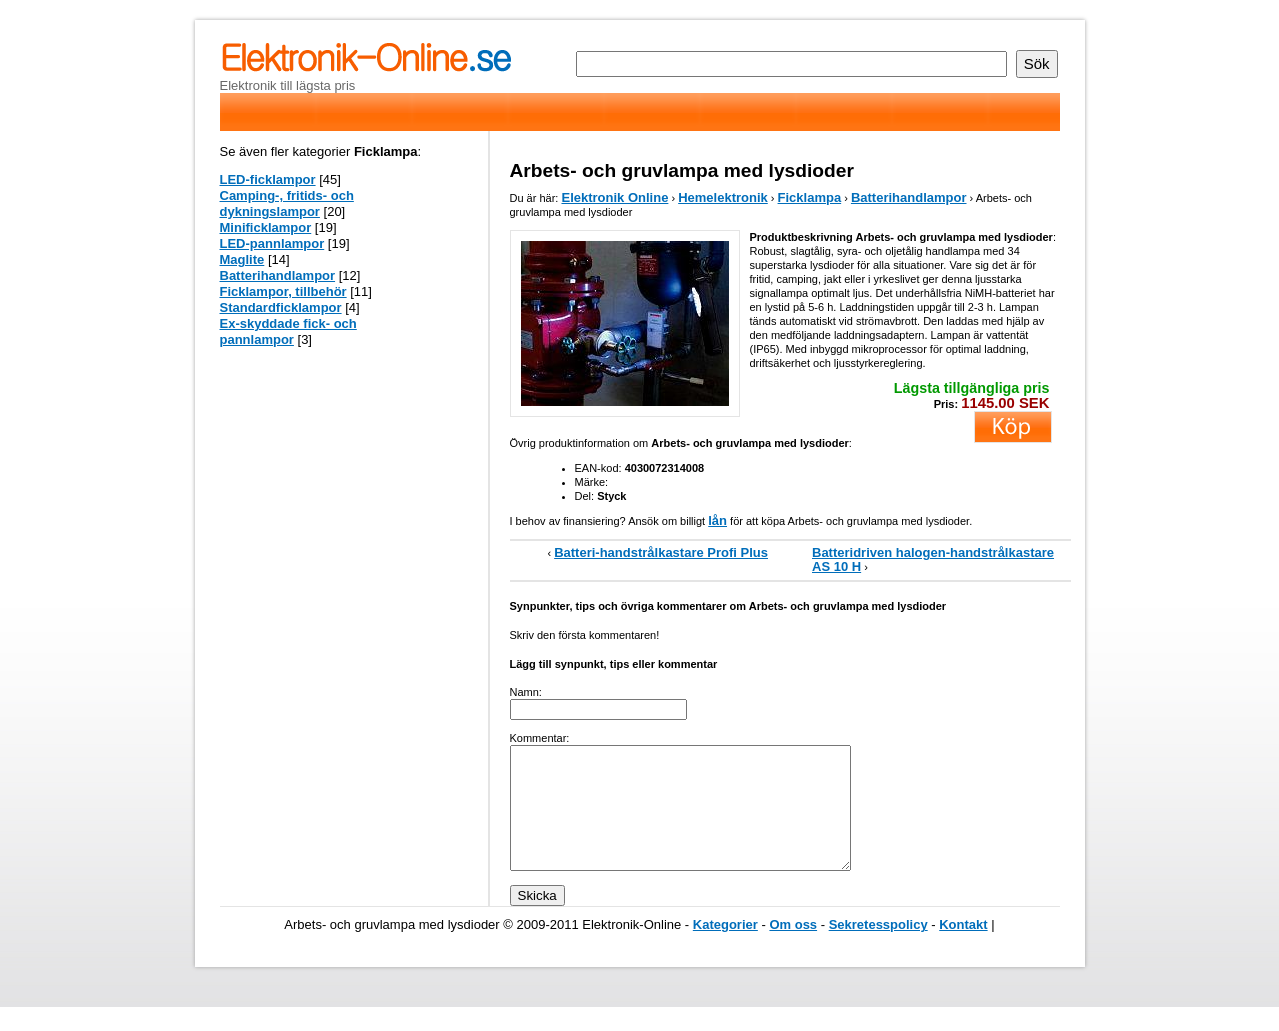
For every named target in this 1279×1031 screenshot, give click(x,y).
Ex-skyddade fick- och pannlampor (288, 331)
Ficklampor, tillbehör (283, 291)
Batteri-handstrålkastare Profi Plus (661, 552)
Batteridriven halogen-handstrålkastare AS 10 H (933, 559)
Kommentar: (540, 738)
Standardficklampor (281, 307)
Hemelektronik (723, 197)
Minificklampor (266, 227)
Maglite (242, 259)
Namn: (526, 692)
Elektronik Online (614, 197)
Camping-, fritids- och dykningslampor (287, 203)
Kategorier (725, 948)
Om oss (793, 948)
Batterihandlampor (909, 197)
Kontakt (963, 948)
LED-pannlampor (272, 243)
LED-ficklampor (268, 179)
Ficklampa (810, 197)
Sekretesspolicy (878, 948)
